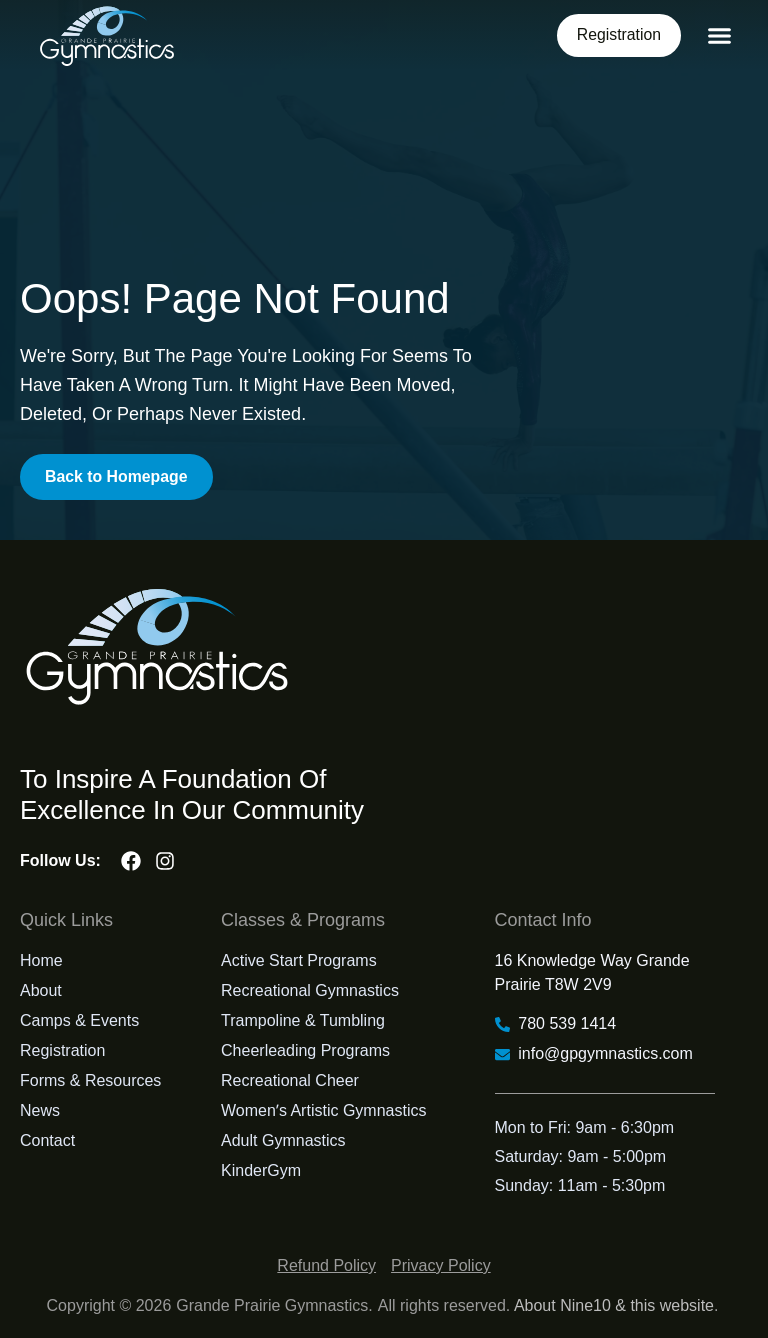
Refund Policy (326, 1265)
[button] (720, 36)
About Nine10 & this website (614, 1305)
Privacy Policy (441, 1265)
